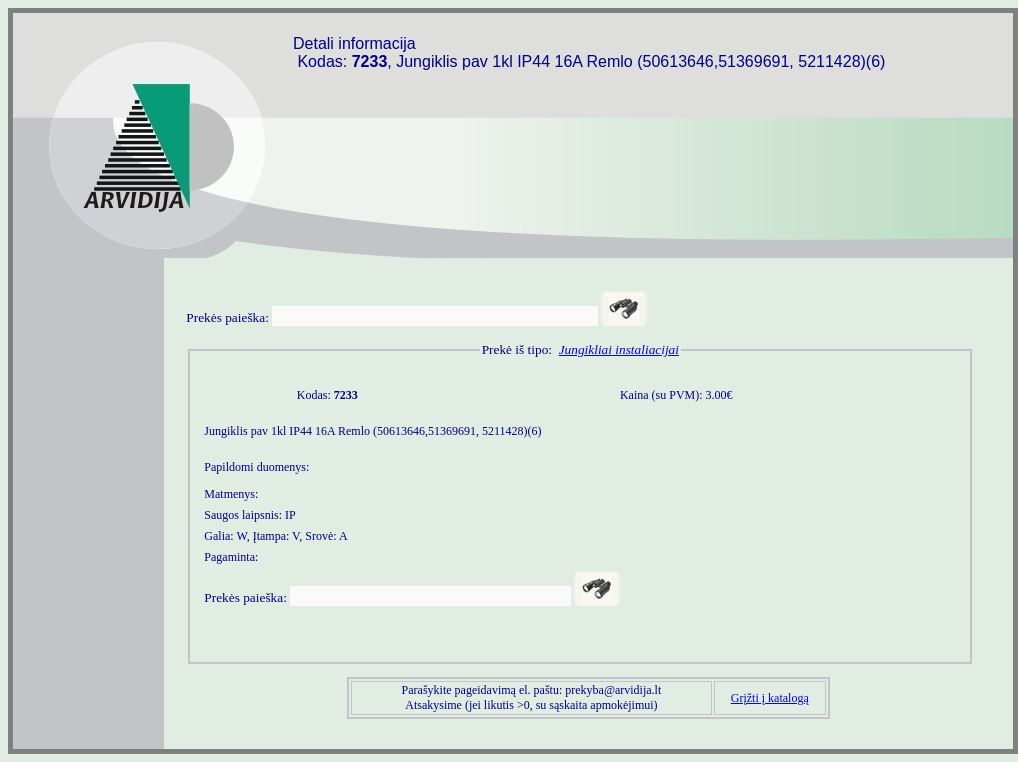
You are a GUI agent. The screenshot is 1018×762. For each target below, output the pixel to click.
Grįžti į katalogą (770, 698)
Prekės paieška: (227, 317)
